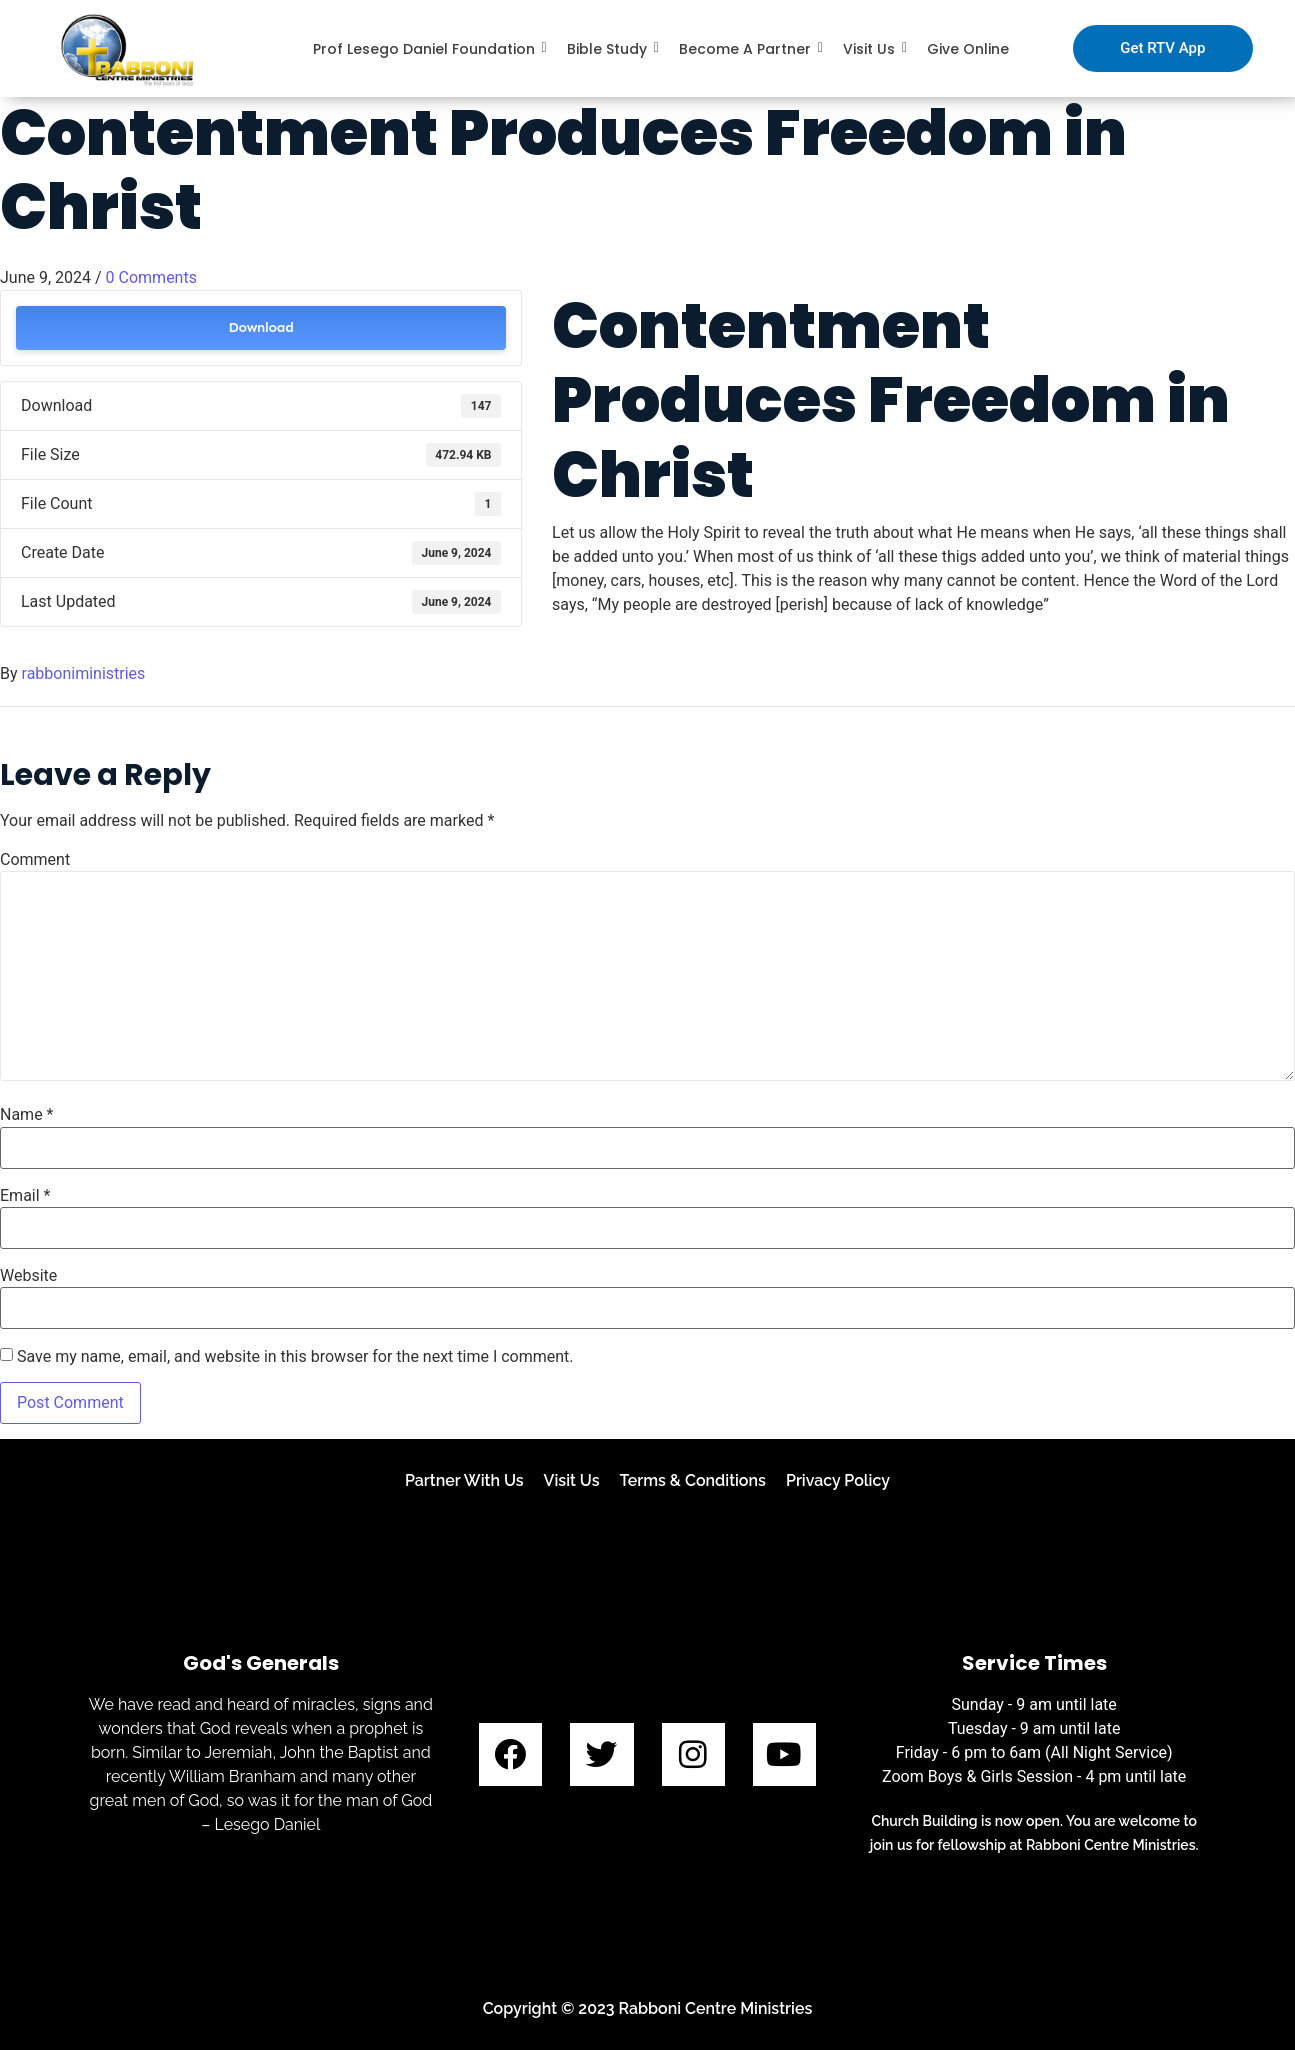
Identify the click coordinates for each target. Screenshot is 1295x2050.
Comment (35, 860)
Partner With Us (464, 1480)
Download (260, 327)
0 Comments (151, 277)
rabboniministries (84, 673)
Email (25, 1196)
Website (28, 1276)
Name (27, 1115)
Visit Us (572, 1480)
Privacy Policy (838, 1480)
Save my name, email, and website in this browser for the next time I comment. (295, 1357)
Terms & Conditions (693, 1480)
